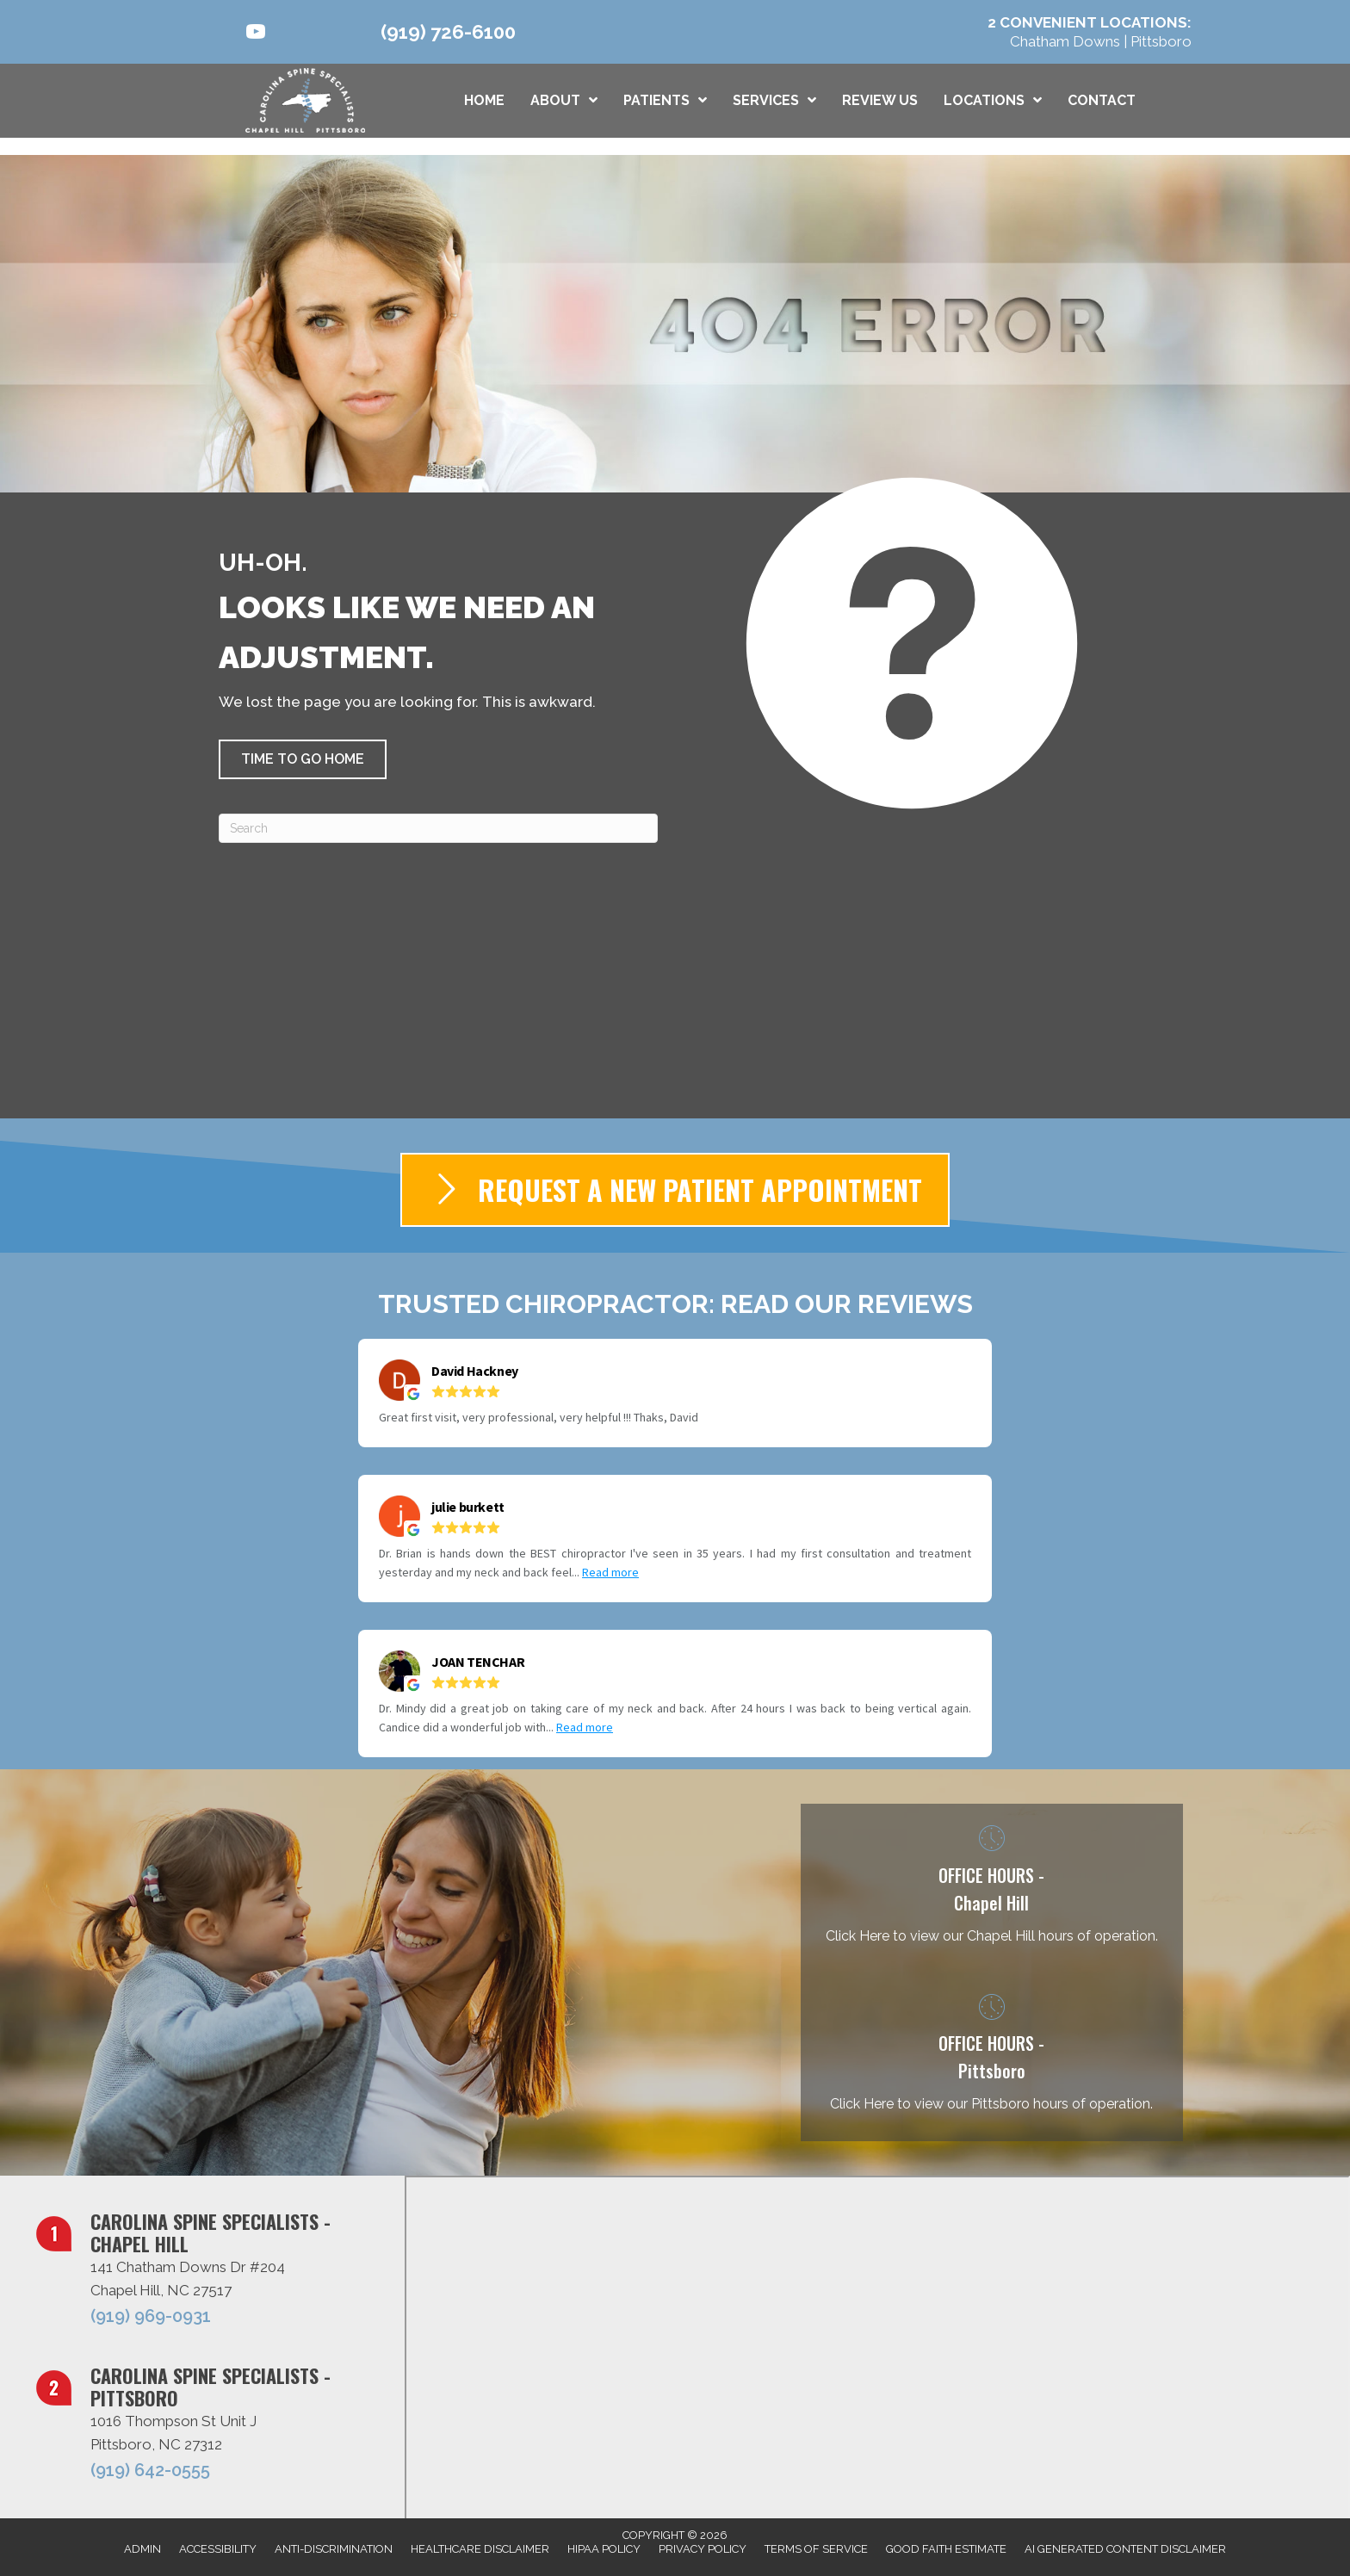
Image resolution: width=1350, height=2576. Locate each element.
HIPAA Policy (604, 2548)
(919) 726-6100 (448, 32)
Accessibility (218, 2548)
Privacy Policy (702, 2548)
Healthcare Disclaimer (480, 2548)
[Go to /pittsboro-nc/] (992, 2057)
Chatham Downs (1067, 41)
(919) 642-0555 (150, 2470)
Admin (142, 2548)
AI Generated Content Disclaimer (1125, 2548)
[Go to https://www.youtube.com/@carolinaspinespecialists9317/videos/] (255, 34)
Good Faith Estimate (946, 2548)
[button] (303, 759)
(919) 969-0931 (150, 2316)
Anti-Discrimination (334, 2548)
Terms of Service (816, 2548)
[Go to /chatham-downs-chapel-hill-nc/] (992, 1888)
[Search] (438, 828)
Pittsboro (1161, 41)
